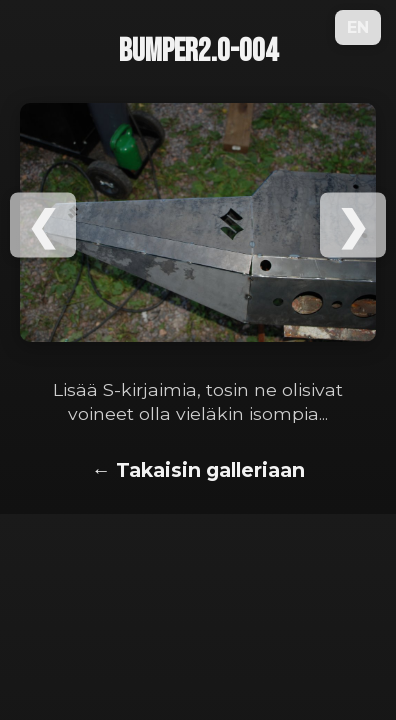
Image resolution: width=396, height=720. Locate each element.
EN (358, 27)
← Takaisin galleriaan (197, 470)
